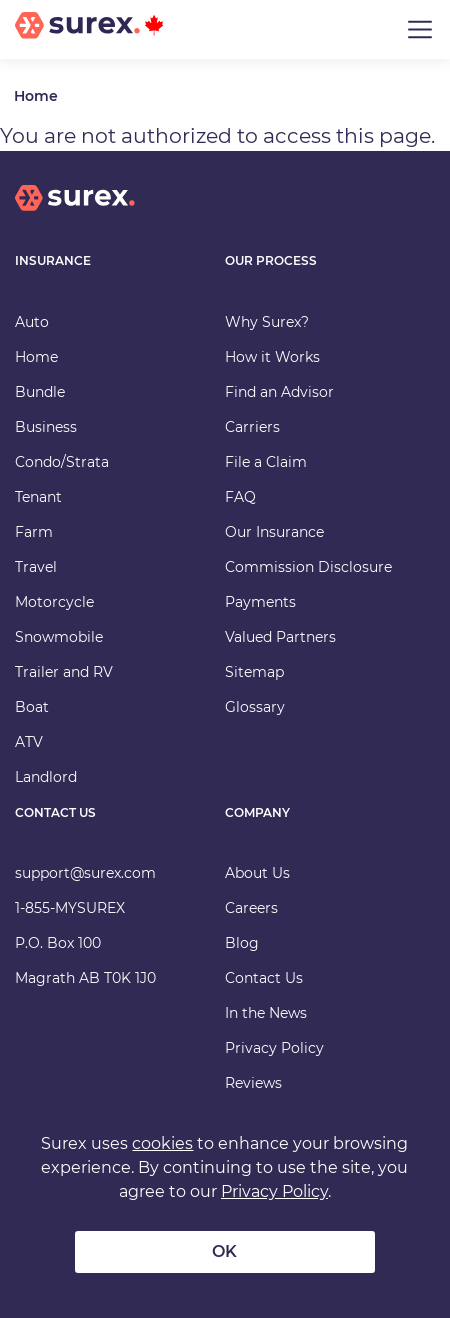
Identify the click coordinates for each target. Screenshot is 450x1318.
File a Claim (266, 462)
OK (224, 1251)
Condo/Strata (62, 462)
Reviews (253, 1083)
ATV (29, 742)
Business (46, 427)
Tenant (38, 497)
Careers (251, 908)
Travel (36, 567)
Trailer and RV (64, 672)
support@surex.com (85, 873)
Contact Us (264, 978)
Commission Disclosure (308, 567)
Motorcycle (54, 602)
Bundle (40, 392)
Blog (242, 943)
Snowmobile (59, 637)
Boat (32, 707)
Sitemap (254, 672)
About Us (257, 873)
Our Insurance (274, 532)
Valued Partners (280, 637)
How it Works (272, 357)
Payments (260, 602)
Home (36, 96)
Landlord (46, 777)
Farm (34, 532)
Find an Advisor (279, 392)
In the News (266, 1013)
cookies (162, 1143)
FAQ (240, 497)
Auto (32, 322)
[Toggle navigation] (420, 30)
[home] (75, 213)
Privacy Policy (274, 1048)
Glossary (255, 707)
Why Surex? (267, 322)
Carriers (252, 427)
